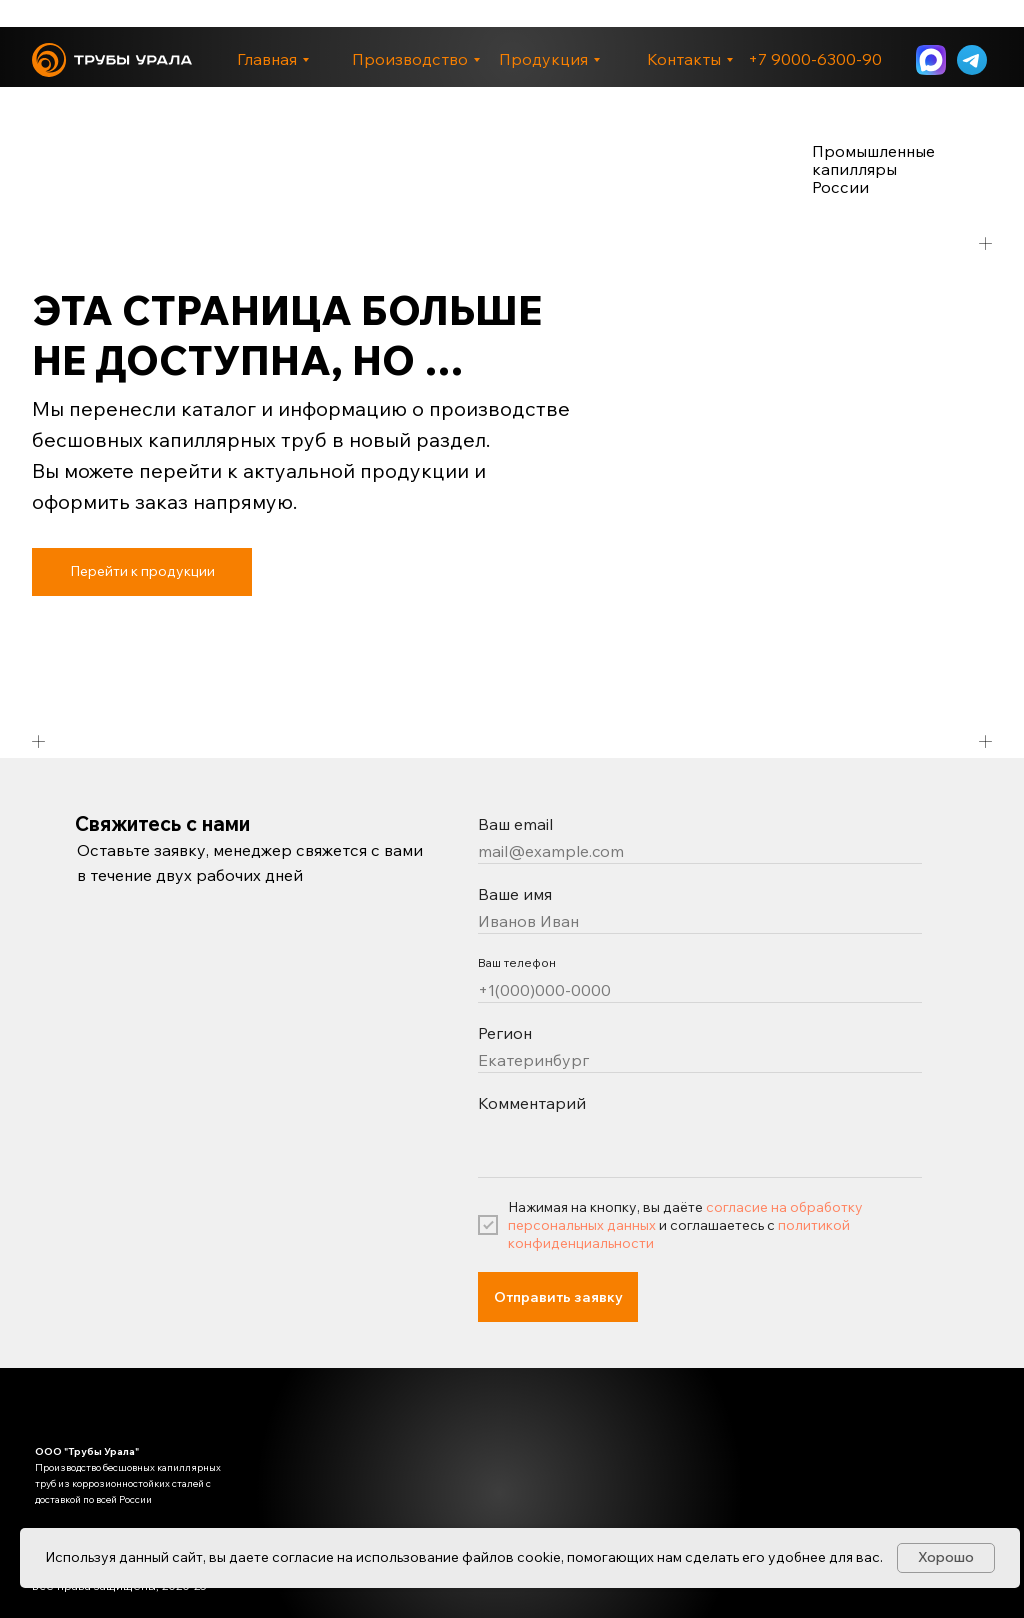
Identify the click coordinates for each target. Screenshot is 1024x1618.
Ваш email (515, 824)
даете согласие (281, 1557)
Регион (505, 1033)
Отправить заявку (558, 1297)
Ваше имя (515, 894)
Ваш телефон (517, 962)
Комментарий (532, 1103)
